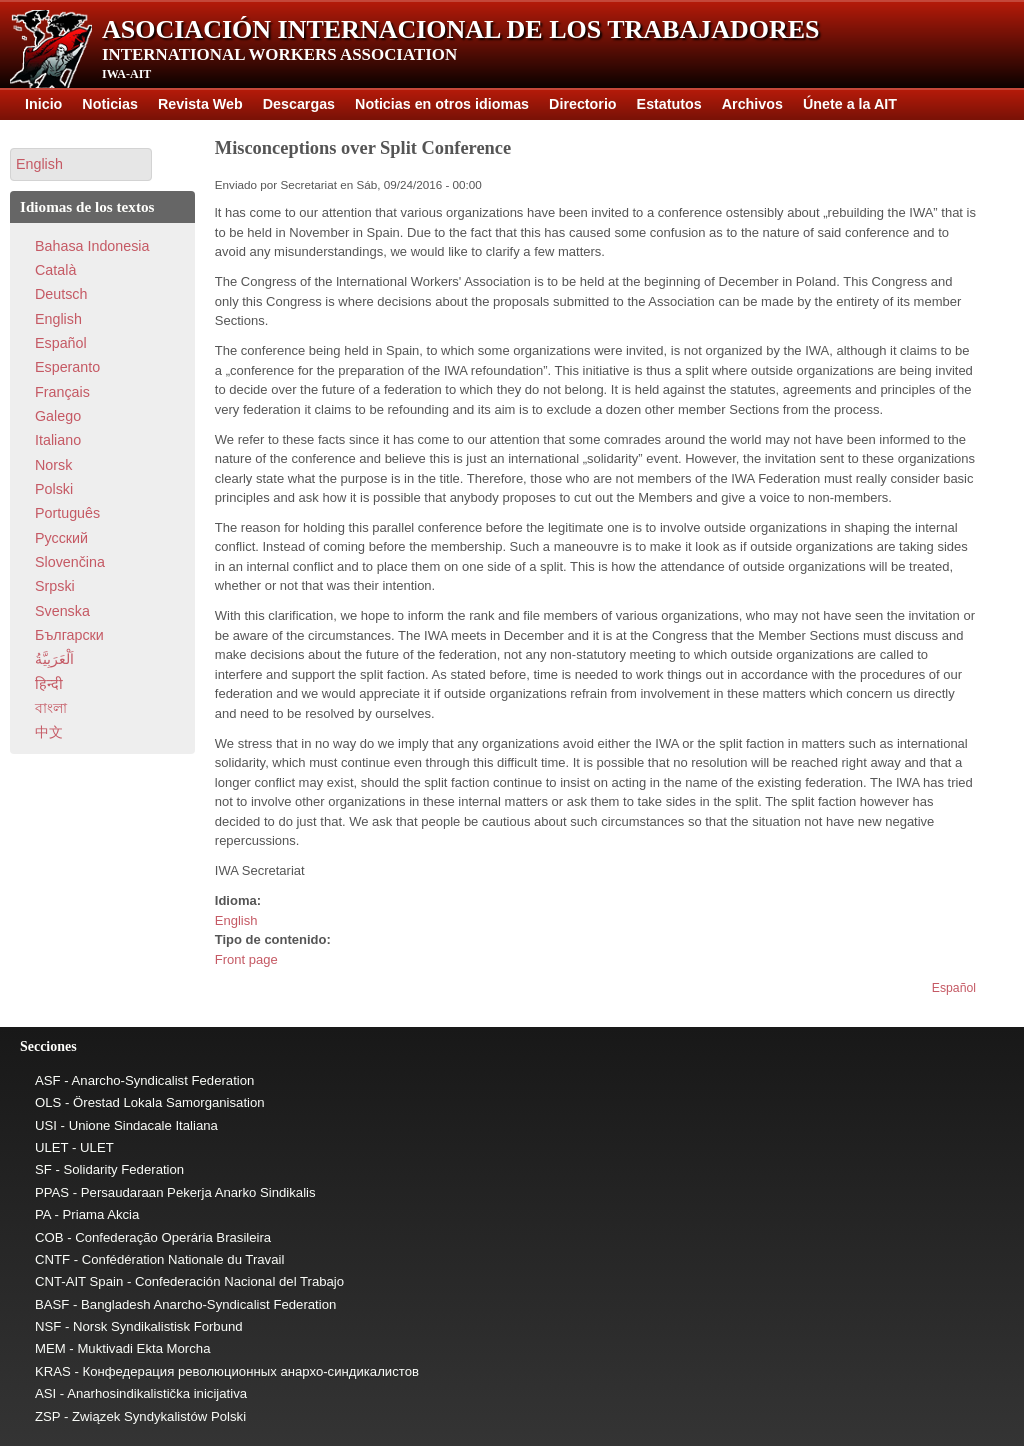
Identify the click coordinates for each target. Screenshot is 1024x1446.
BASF (52, 1304)
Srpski (55, 586)
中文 (49, 732)
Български (69, 635)
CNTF (52, 1259)
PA (43, 1214)
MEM (50, 1348)
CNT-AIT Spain (79, 1281)
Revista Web (200, 104)
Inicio (43, 104)
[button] (81, 164)
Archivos (752, 104)
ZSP (47, 1416)
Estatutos (669, 104)
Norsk (53, 465)
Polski (54, 489)
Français (62, 392)
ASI (45, 1393)
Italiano (58, 440)
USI (46, 1125)
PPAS (52, 1192)
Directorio (583, 104)
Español (954, 988)
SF (43, 1169)
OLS (48, 1102)
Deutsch (61, 294)
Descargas (299, 104)
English (236, 920)
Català (55, 270)
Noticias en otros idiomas (442, 104)
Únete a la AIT (850, 104)
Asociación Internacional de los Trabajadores (461, 29)
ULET (51, 1147)
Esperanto (67, 367)
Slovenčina (70, 562)
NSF (48, 1326)
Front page (246, 959)
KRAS (53, 1371)
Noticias (110, 104)
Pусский (61, 538)
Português (67, 513)
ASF (48, 1080)
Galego (58, 416)
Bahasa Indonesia (92, 246)
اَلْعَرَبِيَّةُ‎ (54, 659)
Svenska (62, 611)
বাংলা (51, 708)
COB (49, 1237)
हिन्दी (49, 684)
